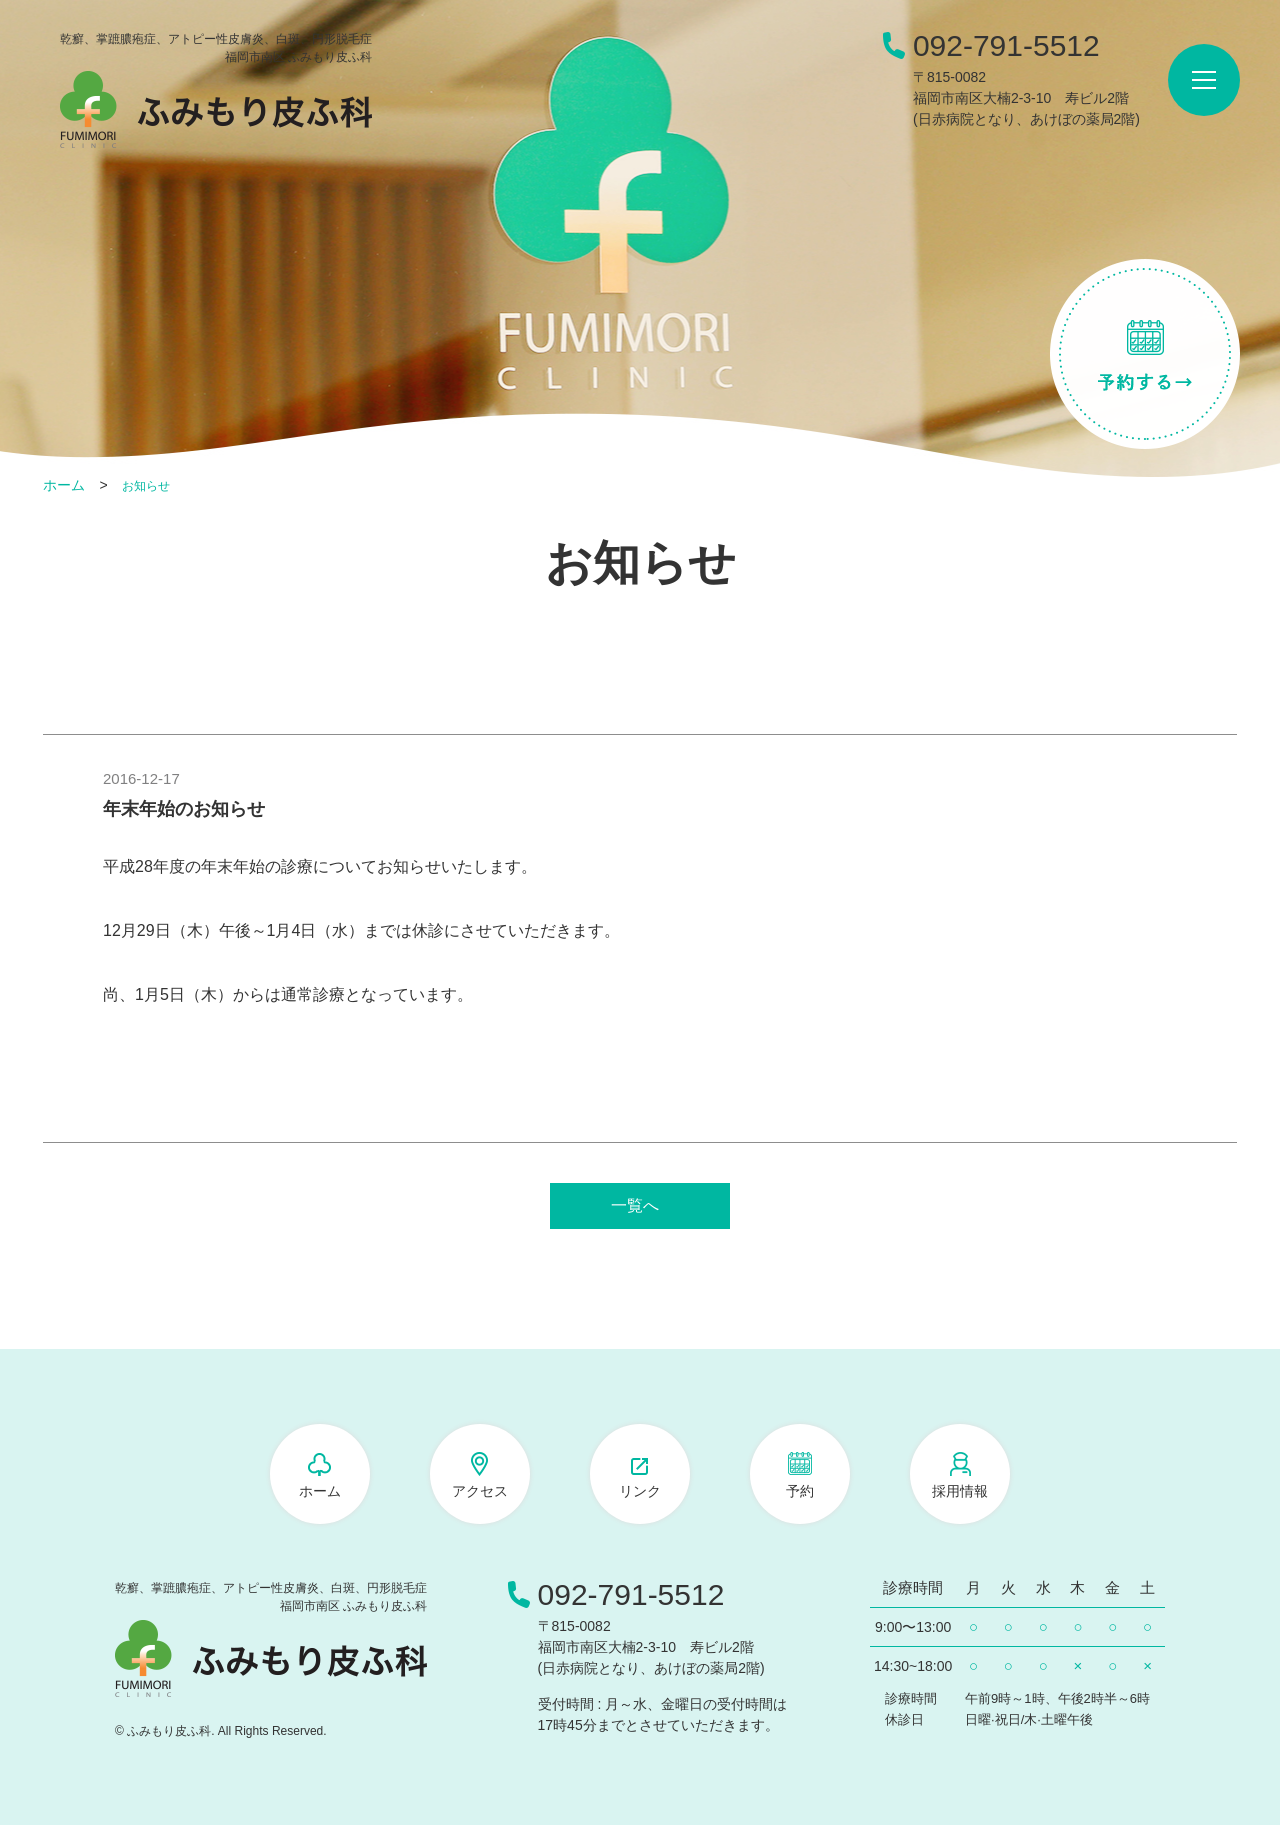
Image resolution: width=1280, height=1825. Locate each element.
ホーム (64, 485)
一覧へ (635, 1205)
